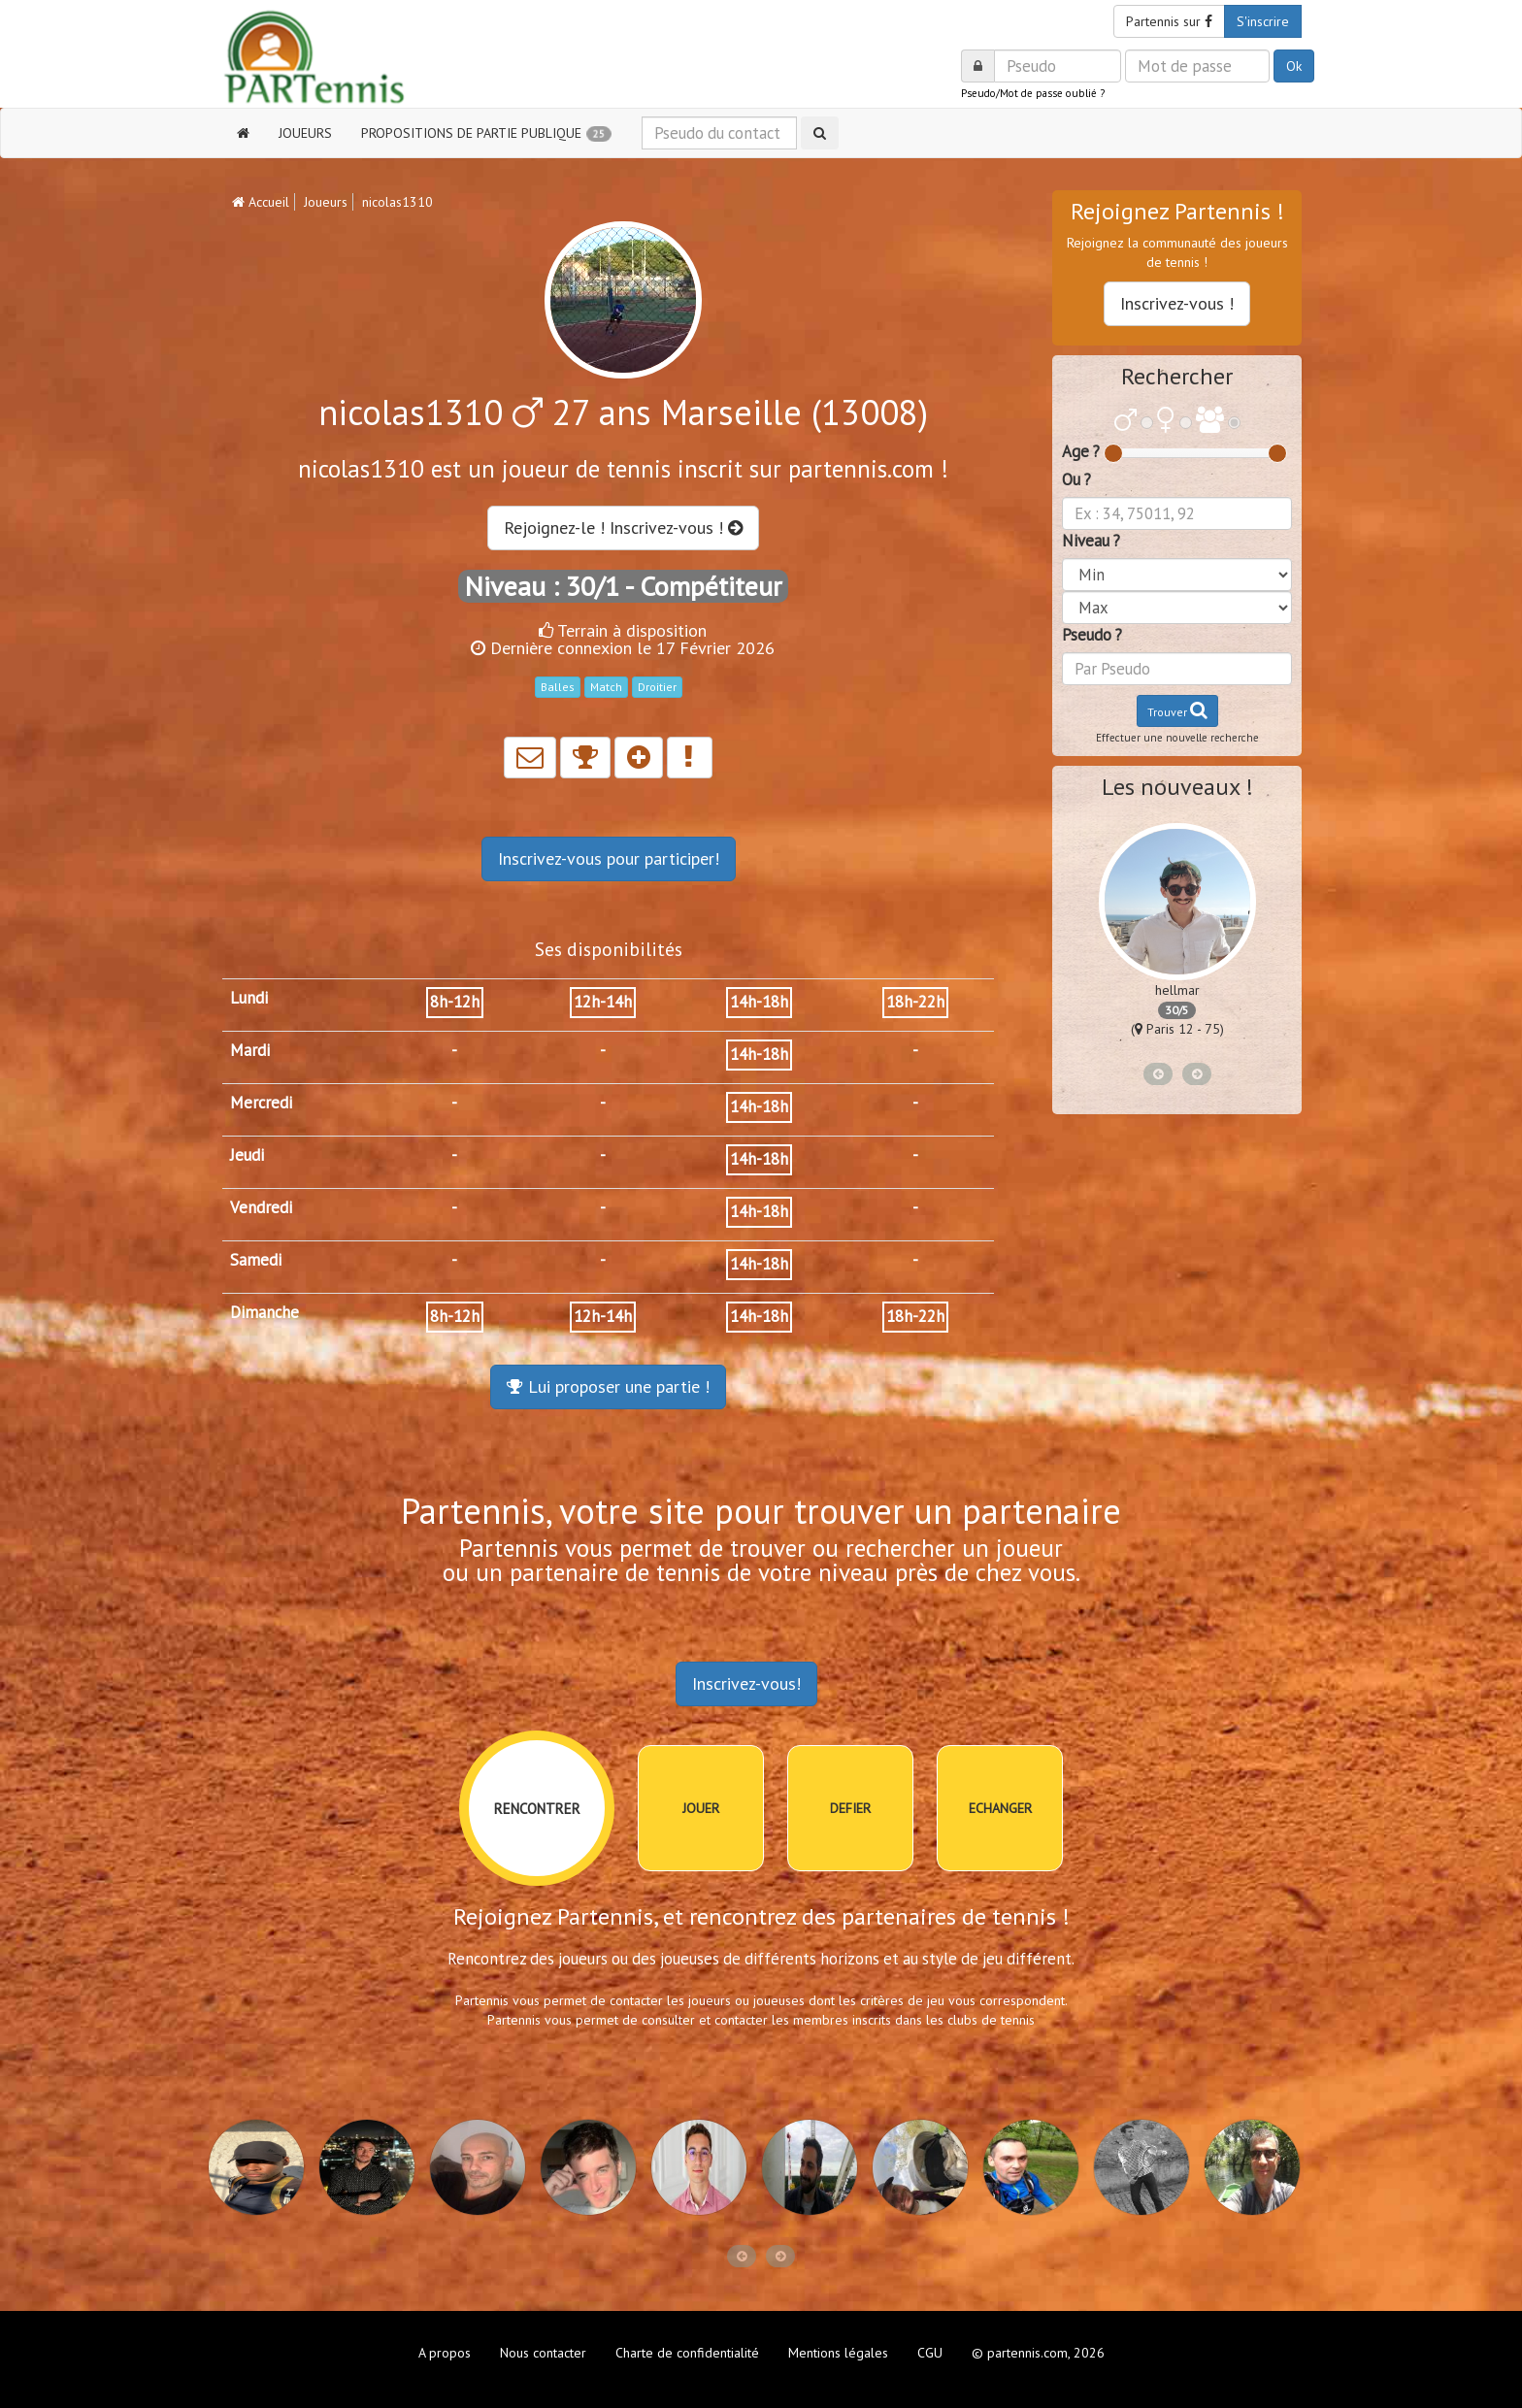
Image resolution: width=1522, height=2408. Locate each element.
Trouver (1177, 710)
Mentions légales (838, 2352)
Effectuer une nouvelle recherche (1177, 737)
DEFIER (850, 1808)
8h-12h (455, 1001)
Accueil (260, 202)
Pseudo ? (1092, 634)
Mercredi (261, 1102)
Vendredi (261, 1207)
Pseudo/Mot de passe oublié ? (1033, 93)
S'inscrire (1263, 21)
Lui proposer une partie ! (608, 1386)
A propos (444, 2352)
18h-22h (915, 1001)
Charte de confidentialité (687, 2352)
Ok (1294, 66)
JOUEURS (305, 133)
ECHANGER (1000, 1808)
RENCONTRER (537, 1808)
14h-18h (759, 1001)
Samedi (255, 1259)
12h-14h (603, 1001)
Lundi (249, 997)
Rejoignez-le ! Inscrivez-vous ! (623, 527)
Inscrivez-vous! (746, 1683)
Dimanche (264, 1312)
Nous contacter (543, 2352)
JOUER (700, 1808)
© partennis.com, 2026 (1038, 2352)
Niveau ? (1091, 540)
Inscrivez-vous (608, 858)
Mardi (250, 1050)
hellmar (1177, 990)
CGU (930, 2352)
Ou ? (1076, 479)
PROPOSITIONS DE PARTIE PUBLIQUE (486, 133)
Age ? (1081, 451)
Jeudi (247, 1155)
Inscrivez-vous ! (1177, 303)
